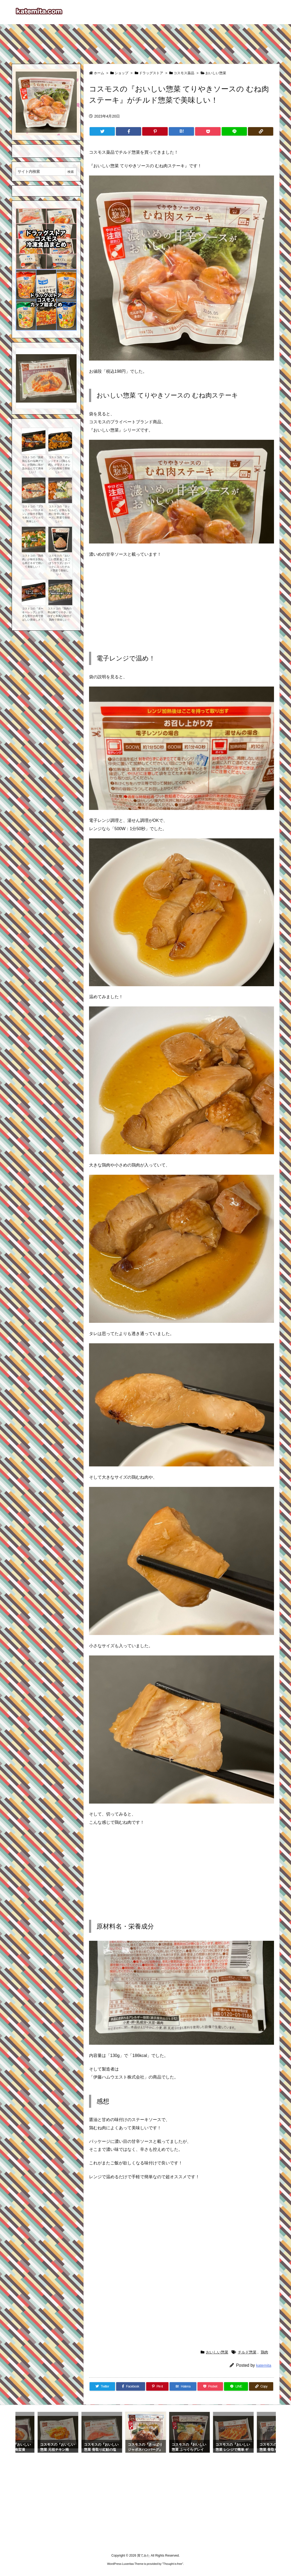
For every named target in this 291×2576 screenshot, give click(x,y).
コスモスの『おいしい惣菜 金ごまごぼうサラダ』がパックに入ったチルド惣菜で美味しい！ (59, 565)
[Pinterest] (154, 131)
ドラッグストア (151, 73)
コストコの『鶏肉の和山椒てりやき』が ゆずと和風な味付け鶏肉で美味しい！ (59, 614)
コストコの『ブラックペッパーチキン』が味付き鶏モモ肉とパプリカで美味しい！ (32, 514)
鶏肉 (264, 2352)
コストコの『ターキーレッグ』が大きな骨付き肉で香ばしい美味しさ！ (32, 614)
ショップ (121, 73)
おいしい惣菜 (215, 73)
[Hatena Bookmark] (181, 131)
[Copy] (260, 131)
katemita (263, 2365)
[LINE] (234, 131)
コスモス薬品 (184, 73)
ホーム (99, 73)
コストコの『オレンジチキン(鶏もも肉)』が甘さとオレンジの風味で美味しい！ (59, 465)
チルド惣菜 (247, 2352)
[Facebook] (128, 131)
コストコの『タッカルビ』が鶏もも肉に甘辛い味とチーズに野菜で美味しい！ (59, 514)
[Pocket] (207, 131)
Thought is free (172, 2563)
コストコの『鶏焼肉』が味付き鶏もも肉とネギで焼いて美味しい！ (32, 561)
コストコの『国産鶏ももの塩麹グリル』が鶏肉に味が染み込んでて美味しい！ (32, 465)
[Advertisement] (146, 41)
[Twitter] (102, 131)
